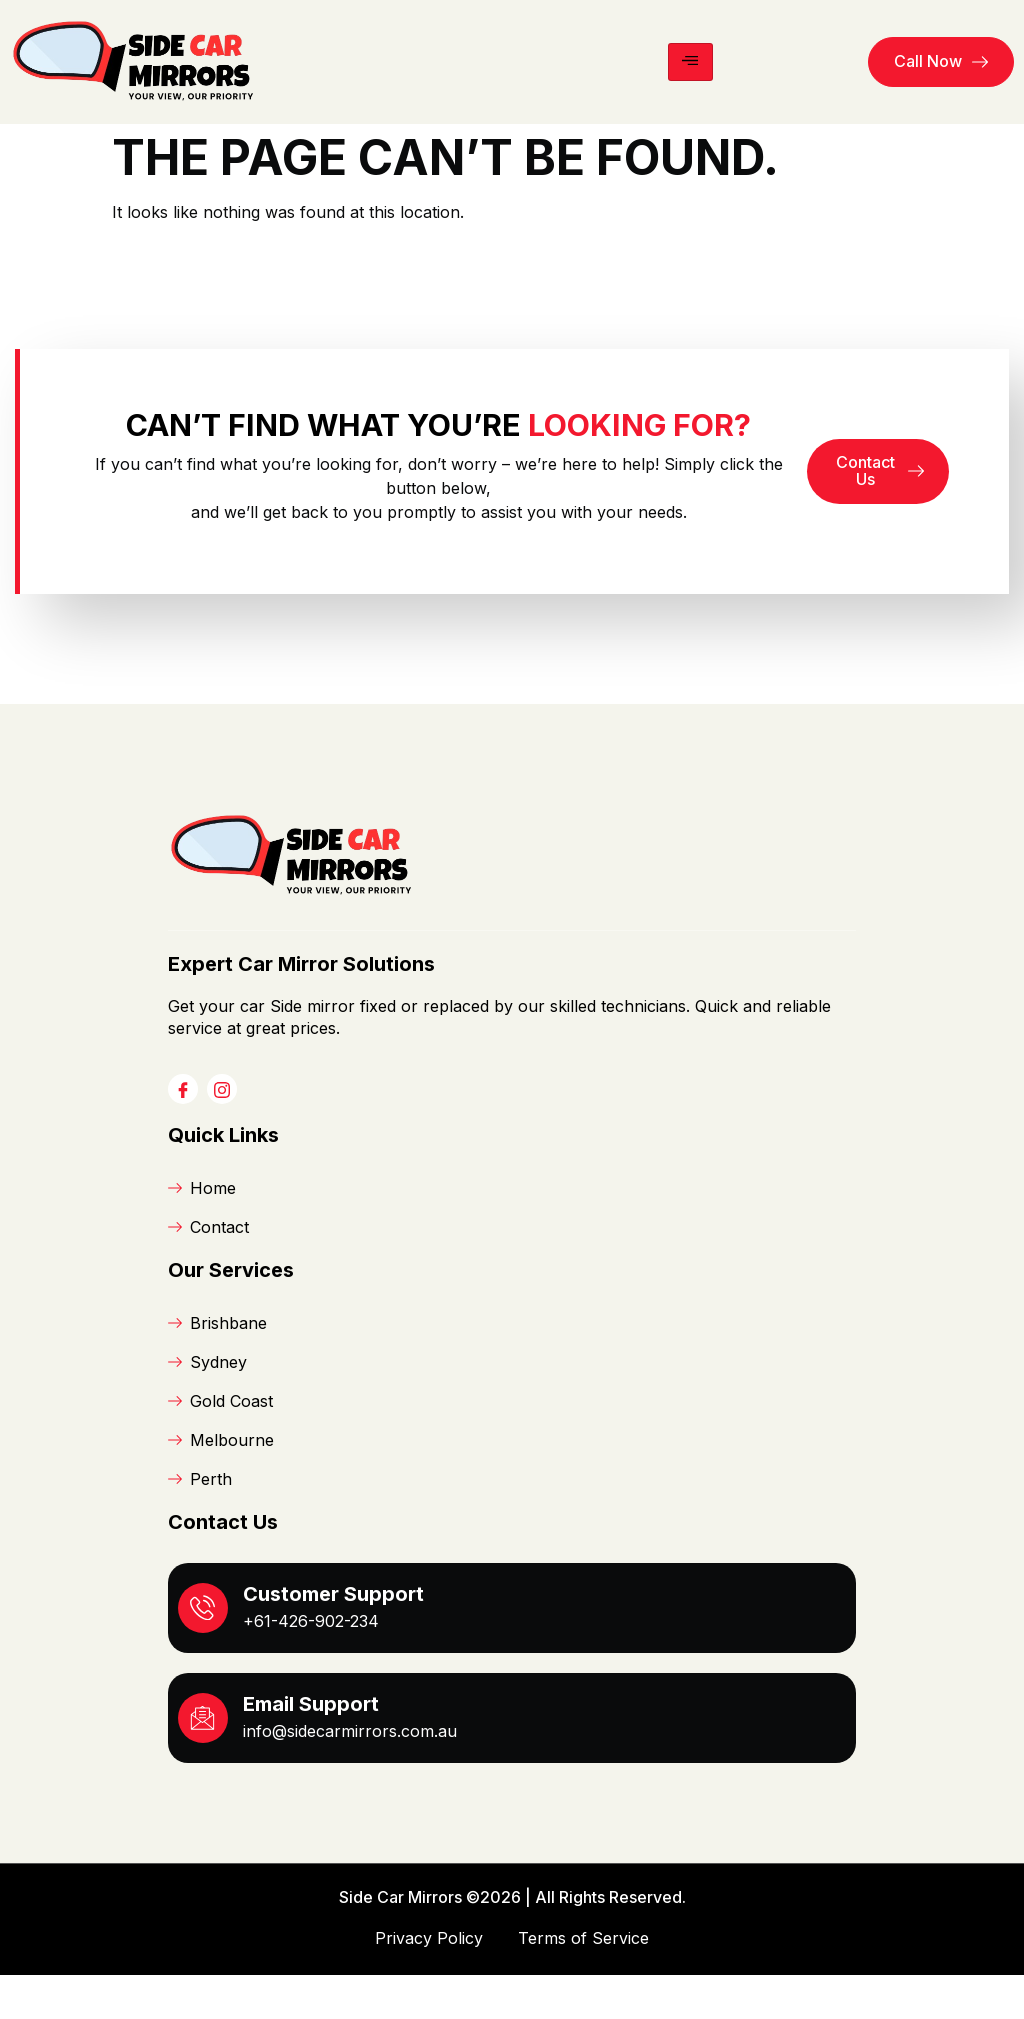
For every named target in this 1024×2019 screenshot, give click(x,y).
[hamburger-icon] (690, 62)
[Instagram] (222, 1132)
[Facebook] (183, 1132)
